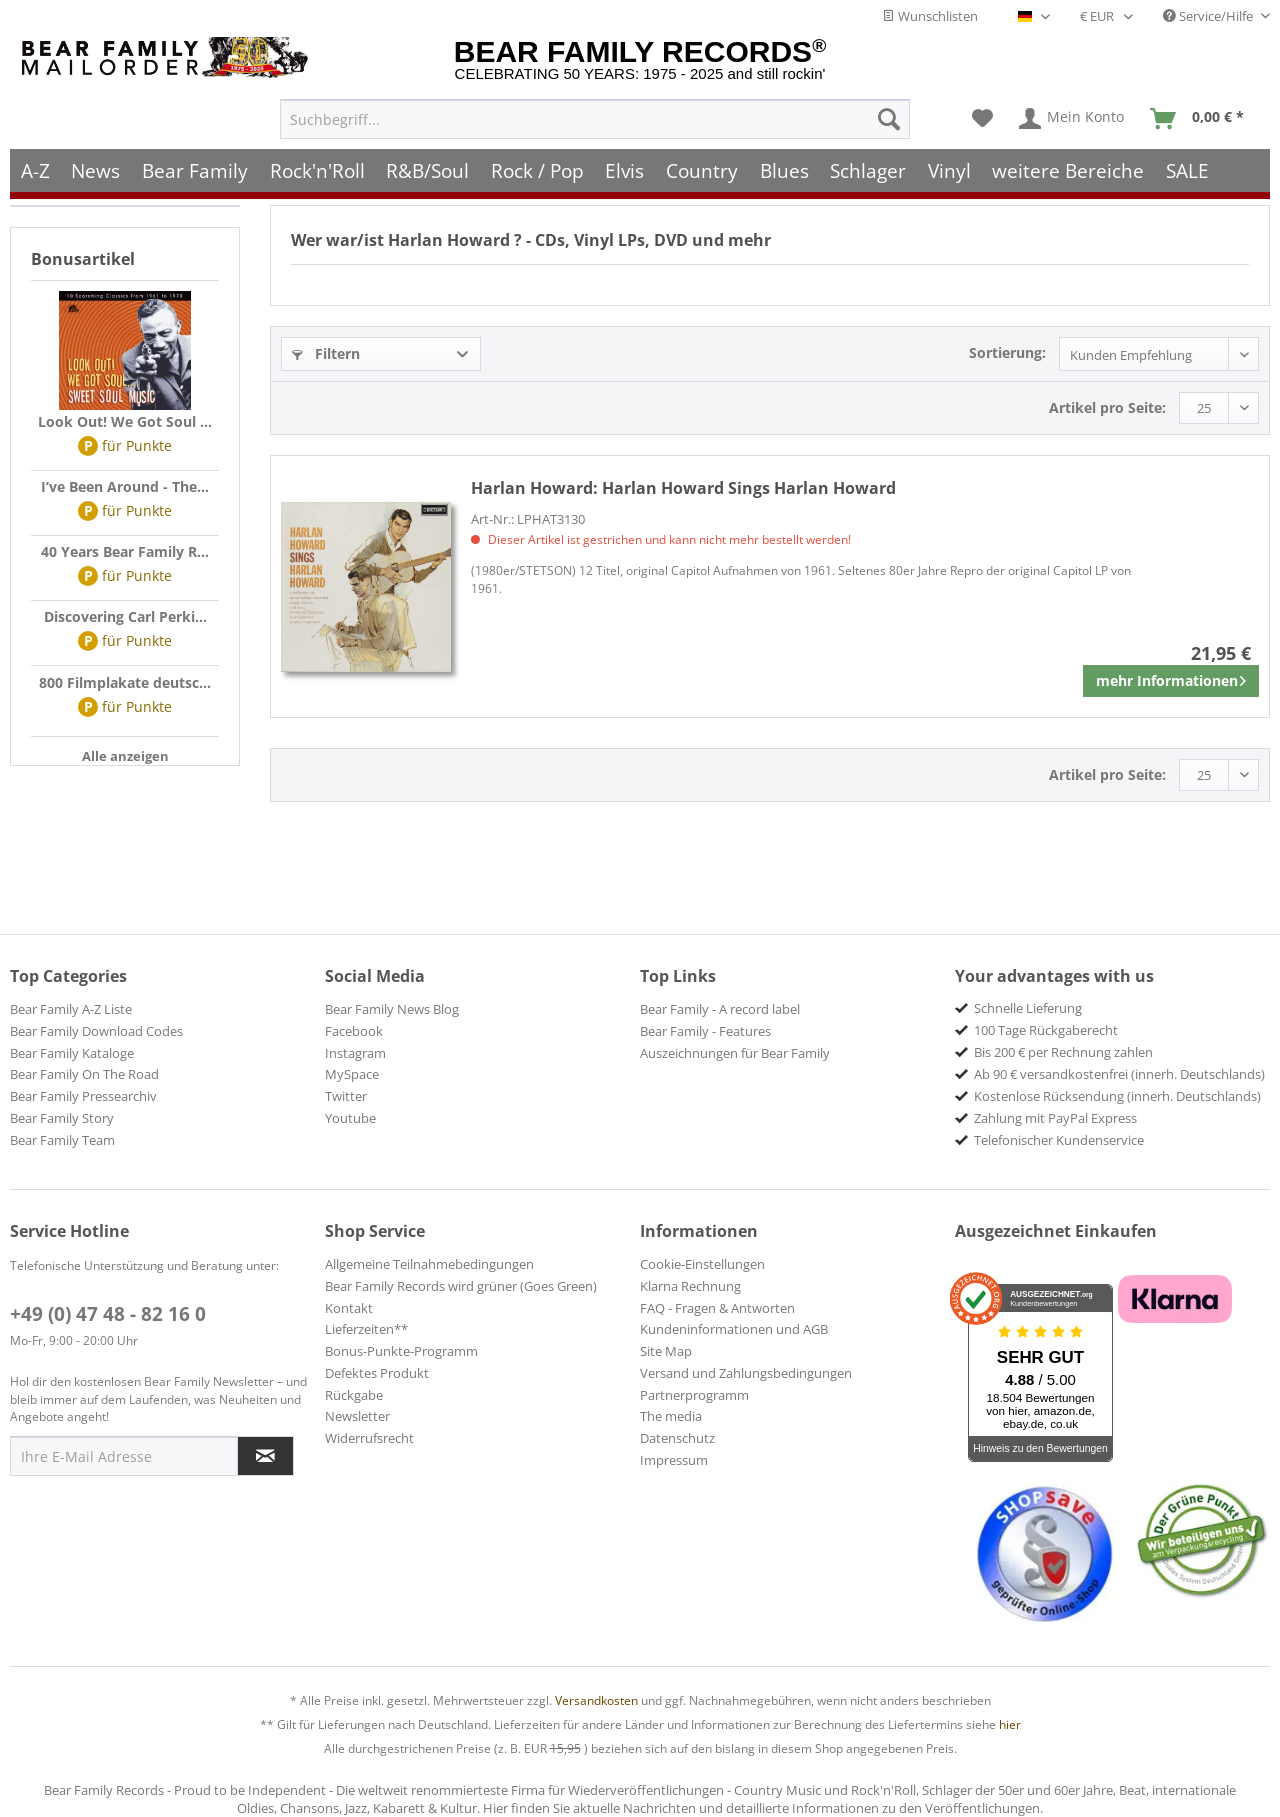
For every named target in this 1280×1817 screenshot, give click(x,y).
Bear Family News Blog (392, 1009)
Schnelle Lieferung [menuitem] (1028, 1008)
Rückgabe (354, 1395)
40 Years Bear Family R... (125, 551)
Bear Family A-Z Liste (71, 1009)
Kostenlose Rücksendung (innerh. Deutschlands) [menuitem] (1117, 1096)
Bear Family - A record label (720, 1009)
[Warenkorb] (1201, 116)
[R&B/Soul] (427, 167)
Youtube (350, 1118)
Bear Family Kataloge (72, 1053)
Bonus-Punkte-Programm (401, 1351)
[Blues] (784, 167)
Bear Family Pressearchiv (83, 1096)
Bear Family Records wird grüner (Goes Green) (461, 1286)
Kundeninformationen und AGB (734, 1329)
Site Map (666, 1351)
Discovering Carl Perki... (125, 616)
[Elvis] (625, 167)
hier (1010, 1724)
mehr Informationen (1171, 677)
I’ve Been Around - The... (125, 486)
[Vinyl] (949, 167)
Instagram (355, 1053)
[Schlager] (868, 167)
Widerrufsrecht (369, 1438)
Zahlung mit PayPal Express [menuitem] (1055, 1118)
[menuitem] (595, 116)
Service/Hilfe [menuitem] (1209, 16)
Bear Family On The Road (84, 1074)
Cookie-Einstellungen (702, 1264)
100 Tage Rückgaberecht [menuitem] (1046, 1030)
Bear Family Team (62, 1140)
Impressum (674, 1460)
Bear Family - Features (705, 1031)
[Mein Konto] (1072, 116)
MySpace (352, 1074)
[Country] (702, 167)
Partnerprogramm (694, 1395)
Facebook (354, 1031)
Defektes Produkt (377, 1373)
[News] (96, 167)
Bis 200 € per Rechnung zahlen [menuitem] (1063, 1052)
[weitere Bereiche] (1069, 167)
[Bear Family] (195, 167)
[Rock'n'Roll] (317, 167)
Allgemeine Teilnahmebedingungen (429, 1264)
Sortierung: (1007, 352)
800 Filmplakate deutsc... (125, 682)
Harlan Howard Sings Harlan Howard (683, 488)
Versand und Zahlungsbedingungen (746, 1373)
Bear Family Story (62, 1118)
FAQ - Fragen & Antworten (717, 1308)
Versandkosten (596, 1700)
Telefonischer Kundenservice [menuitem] (1059, 1140)
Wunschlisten (930, 16)
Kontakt (349, 1308)
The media (671, 1416)
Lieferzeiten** (366, 1329)
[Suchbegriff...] (595, 116)
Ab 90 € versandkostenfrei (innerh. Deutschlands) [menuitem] (1119, 1074)
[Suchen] (889, 116)
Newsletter (357, 1416)
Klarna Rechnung (690, 1286)
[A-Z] (35, 167)
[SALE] (1187, 167)
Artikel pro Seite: (1107, 407)
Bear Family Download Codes (96, 1031)
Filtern (326, 353)
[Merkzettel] (982, 116)
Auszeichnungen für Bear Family (735, 1053)
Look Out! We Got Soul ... (125, 421)
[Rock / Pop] (537, 167)
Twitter (346, 1096)
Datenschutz (677, 1438)
